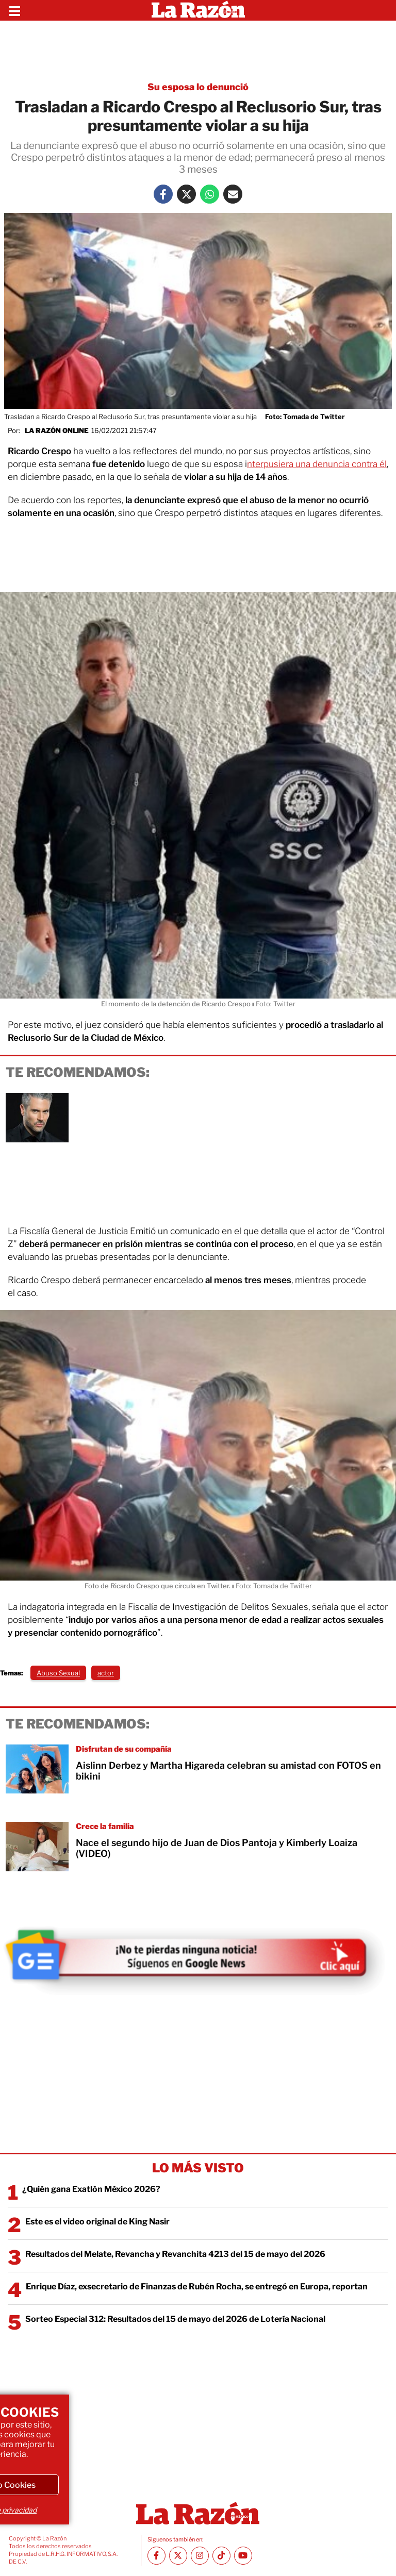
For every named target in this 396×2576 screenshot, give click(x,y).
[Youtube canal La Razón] (243, 2556)
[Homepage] (198, 10)
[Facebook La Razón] (163, 194)
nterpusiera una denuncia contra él (317, 464)
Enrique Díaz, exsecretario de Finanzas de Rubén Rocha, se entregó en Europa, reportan (197, 2286)
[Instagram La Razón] (200, 2556)
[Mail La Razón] (232, 194)
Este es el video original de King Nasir (97, 2221)
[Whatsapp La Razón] (209, 194)
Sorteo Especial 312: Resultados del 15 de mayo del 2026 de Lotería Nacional (175, 2319)
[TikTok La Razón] (221, 2556)
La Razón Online (57, 430)
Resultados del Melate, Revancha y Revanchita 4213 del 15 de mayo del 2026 (175, 2254)
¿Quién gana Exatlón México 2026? (91, 2189)
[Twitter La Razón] (186, 194)
